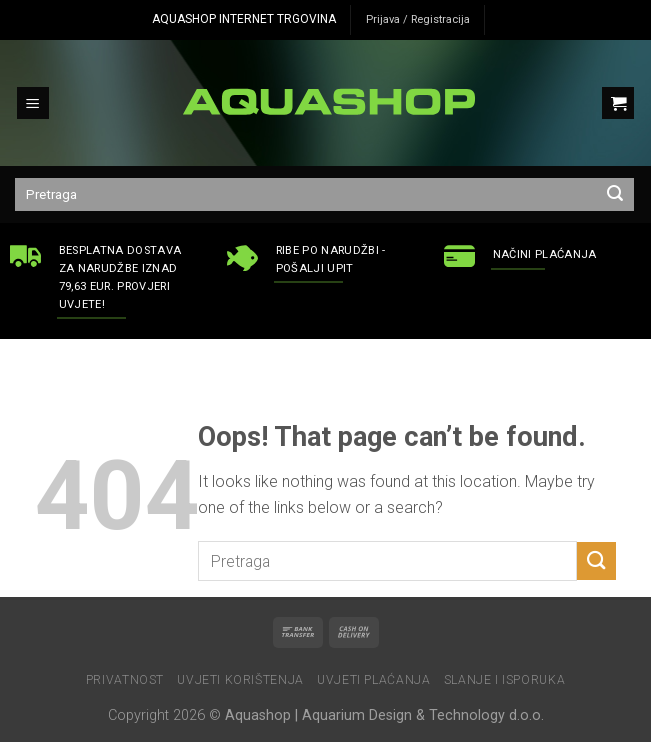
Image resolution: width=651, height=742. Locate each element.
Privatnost (125, 680)
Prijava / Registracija (418, 19)
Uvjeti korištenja (240, 680)
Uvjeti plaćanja (373, 680)
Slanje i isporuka (504, 680)
